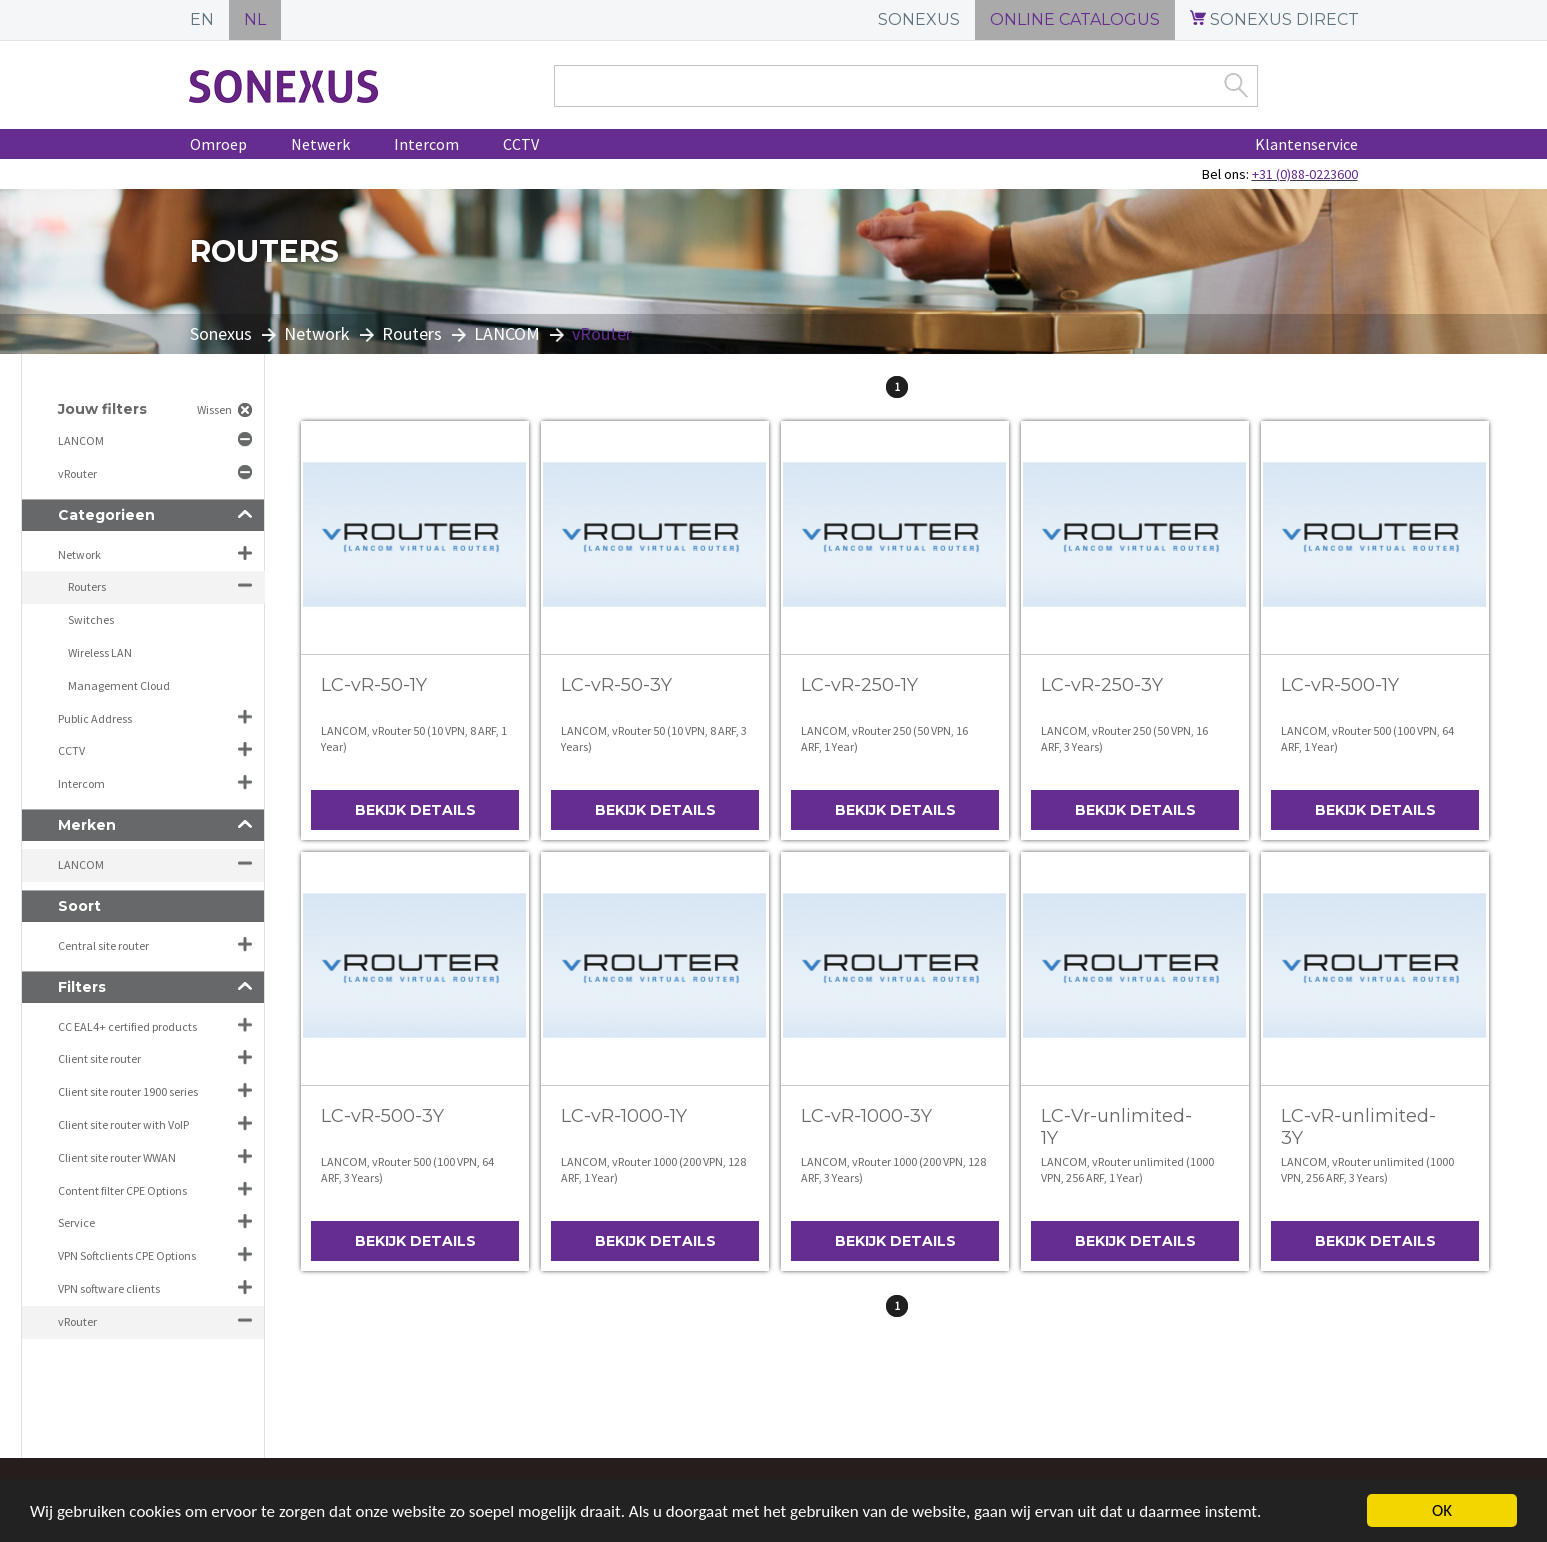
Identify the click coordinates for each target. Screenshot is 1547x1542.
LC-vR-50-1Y (374, 685)
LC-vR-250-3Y (1102, 685)
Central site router (103, 945)
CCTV (521, 144)
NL (255, 19)
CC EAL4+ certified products (127, 1026)
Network (317, 333)
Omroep (218, 144)
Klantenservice (1306, 144)
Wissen (214, 409)
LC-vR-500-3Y (382, 1116)
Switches (91, 619)
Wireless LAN (100, 652)
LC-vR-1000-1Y (624, 1116)
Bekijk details (415, 810)
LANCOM (507, 333)
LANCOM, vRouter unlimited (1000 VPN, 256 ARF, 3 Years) (1367, 1169)
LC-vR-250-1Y (859, 685)
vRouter (78, 473)
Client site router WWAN (117, 1157)
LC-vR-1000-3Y (866, 1116)
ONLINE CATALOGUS (1075, 19)
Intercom (426, 144)
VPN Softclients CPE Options (127, 1255)
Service (76, 1222)
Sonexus (221, 333)
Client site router (99, 1058)
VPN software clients (109, 1288)
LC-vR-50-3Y (616, 685)
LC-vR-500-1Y (1340, 685)
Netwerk (320, 144)
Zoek (1236, 85)
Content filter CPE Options (122, 1190)
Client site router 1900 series (128, 1091)
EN (202, 19)
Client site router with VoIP (123, 1124)
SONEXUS (919, 19)
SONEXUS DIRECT (1274, 19)
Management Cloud (119, 685)
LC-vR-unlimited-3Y (1358, 1127)
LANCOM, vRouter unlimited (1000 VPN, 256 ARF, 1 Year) (1127, 1169)
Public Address (95, 718)
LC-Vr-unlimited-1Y (1116, 1127)
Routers (412, 333)
